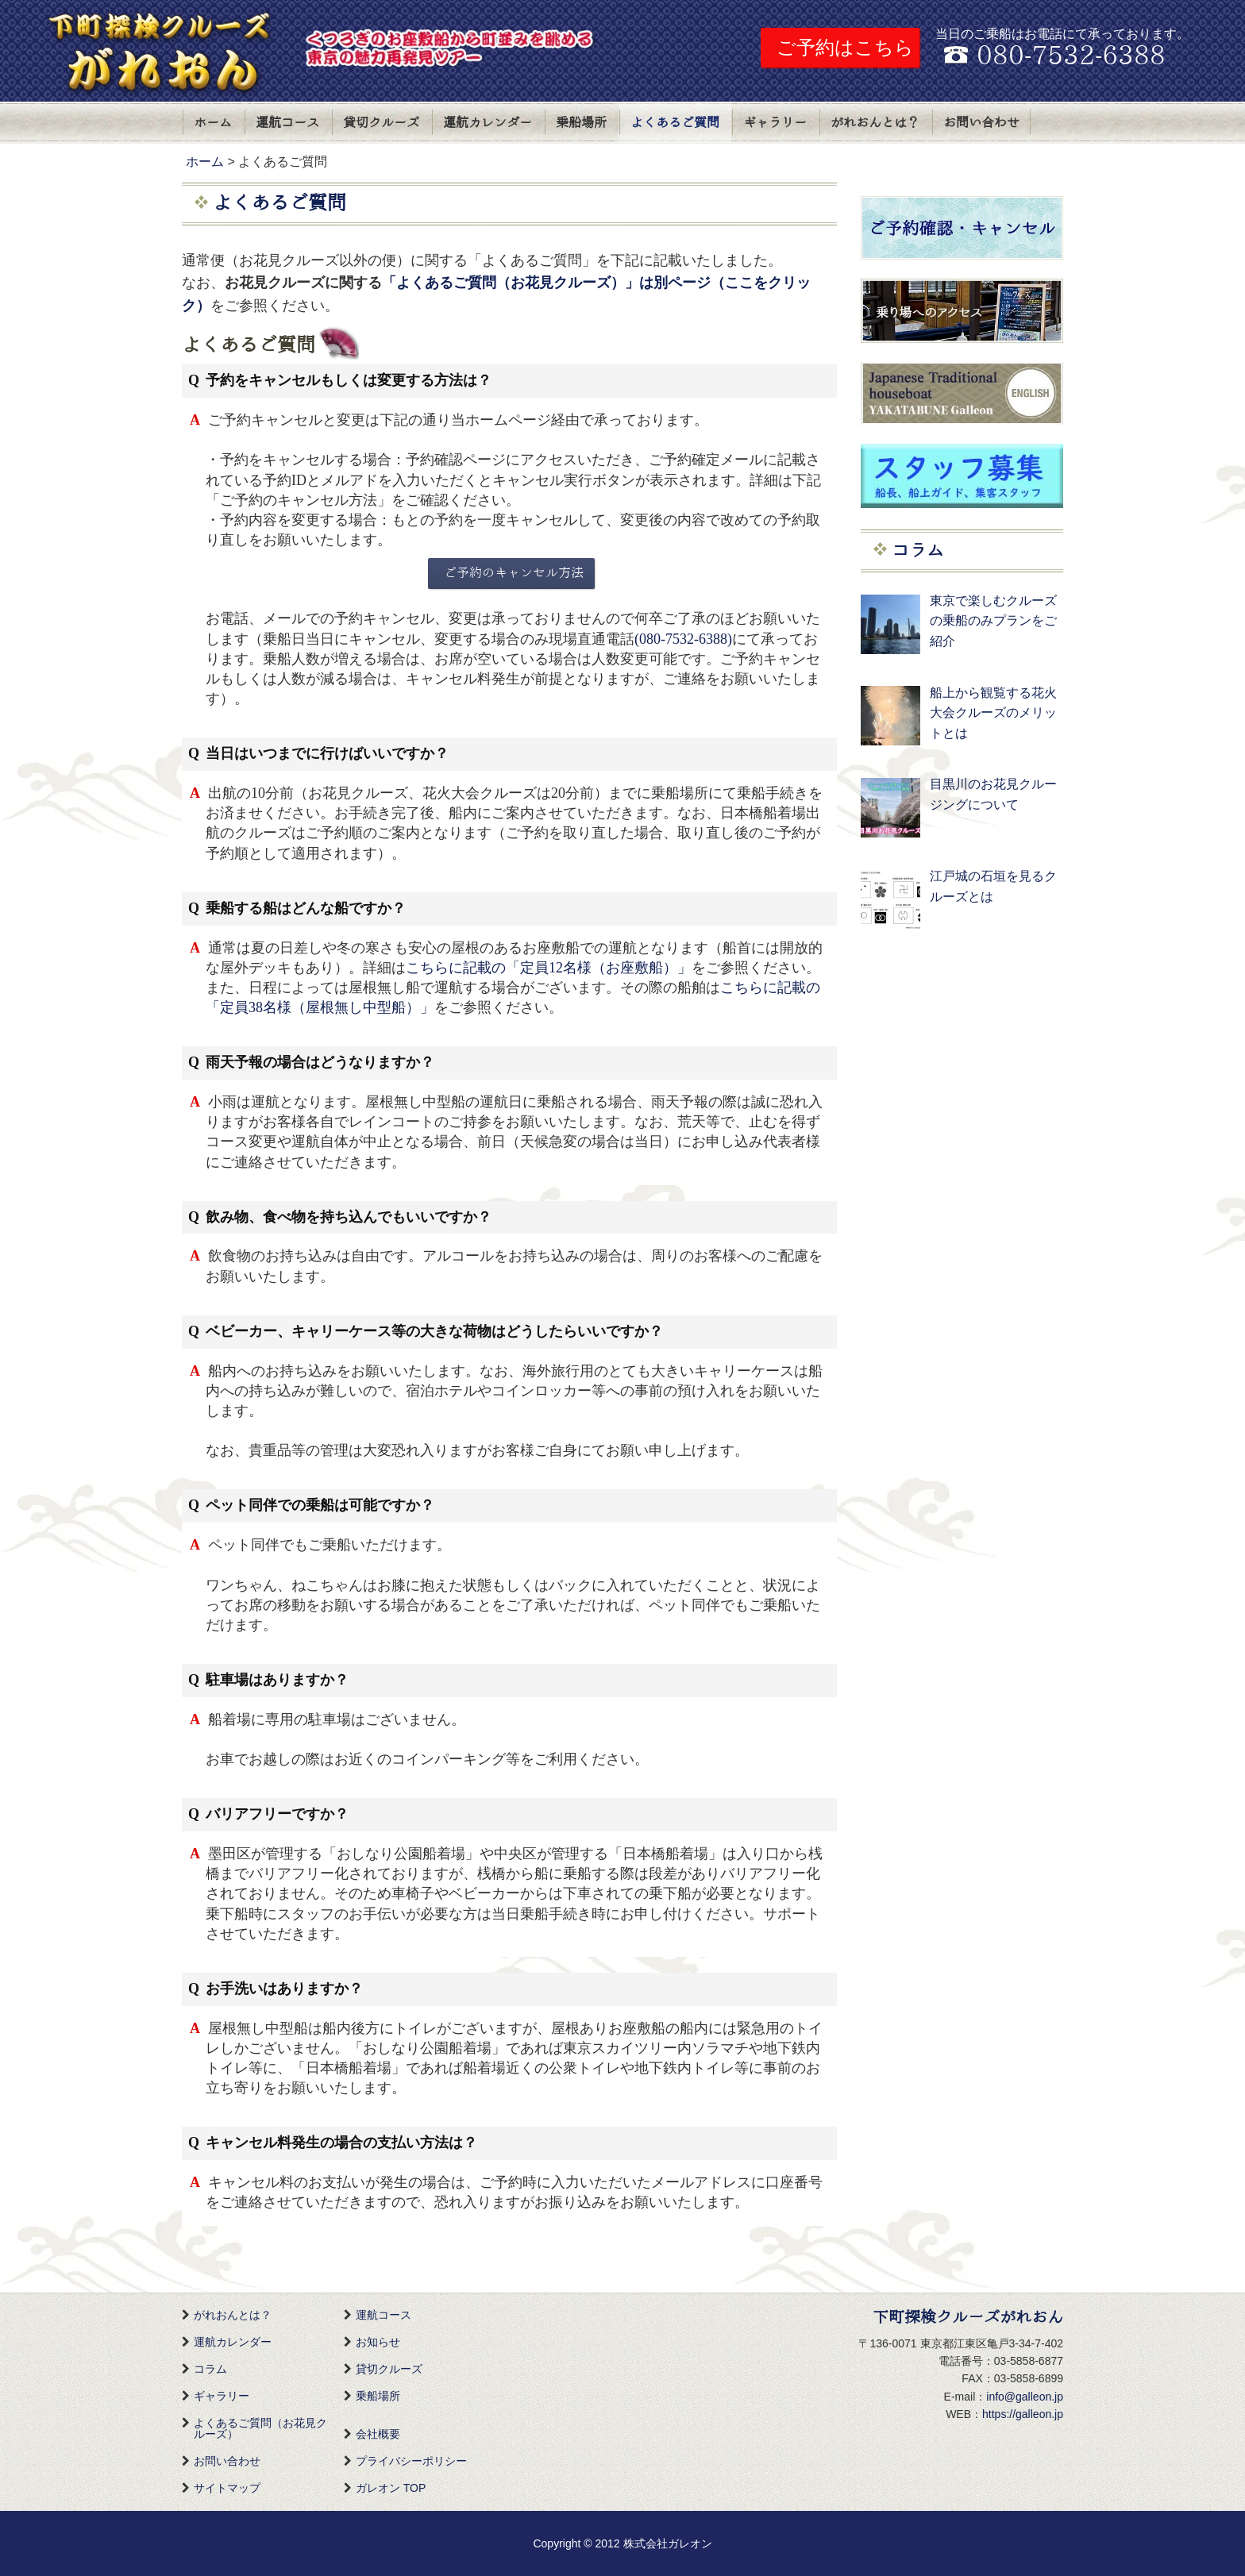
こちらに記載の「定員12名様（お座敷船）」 (549, 968)
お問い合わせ (981, 123)
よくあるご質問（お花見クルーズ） (260, 2428)
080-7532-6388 (1071, 56)
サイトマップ (227, 2488)
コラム (210, 2368)
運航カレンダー (487, 123)
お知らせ (378, 2341)
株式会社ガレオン (667, 2543)
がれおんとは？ (875, 123)
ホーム (213, 123)
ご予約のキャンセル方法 (514, 573)
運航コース (287, 123)
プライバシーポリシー (411, 2461)
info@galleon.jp (1024, 2396)
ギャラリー (775, 123)
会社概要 (378, 2434)
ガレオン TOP (391, 2488)
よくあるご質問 (674, 123)
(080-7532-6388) (683, 639)
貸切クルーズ (381, 123)
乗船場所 (581, 123)
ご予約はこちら (845, 47)
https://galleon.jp (1022, 2414)
